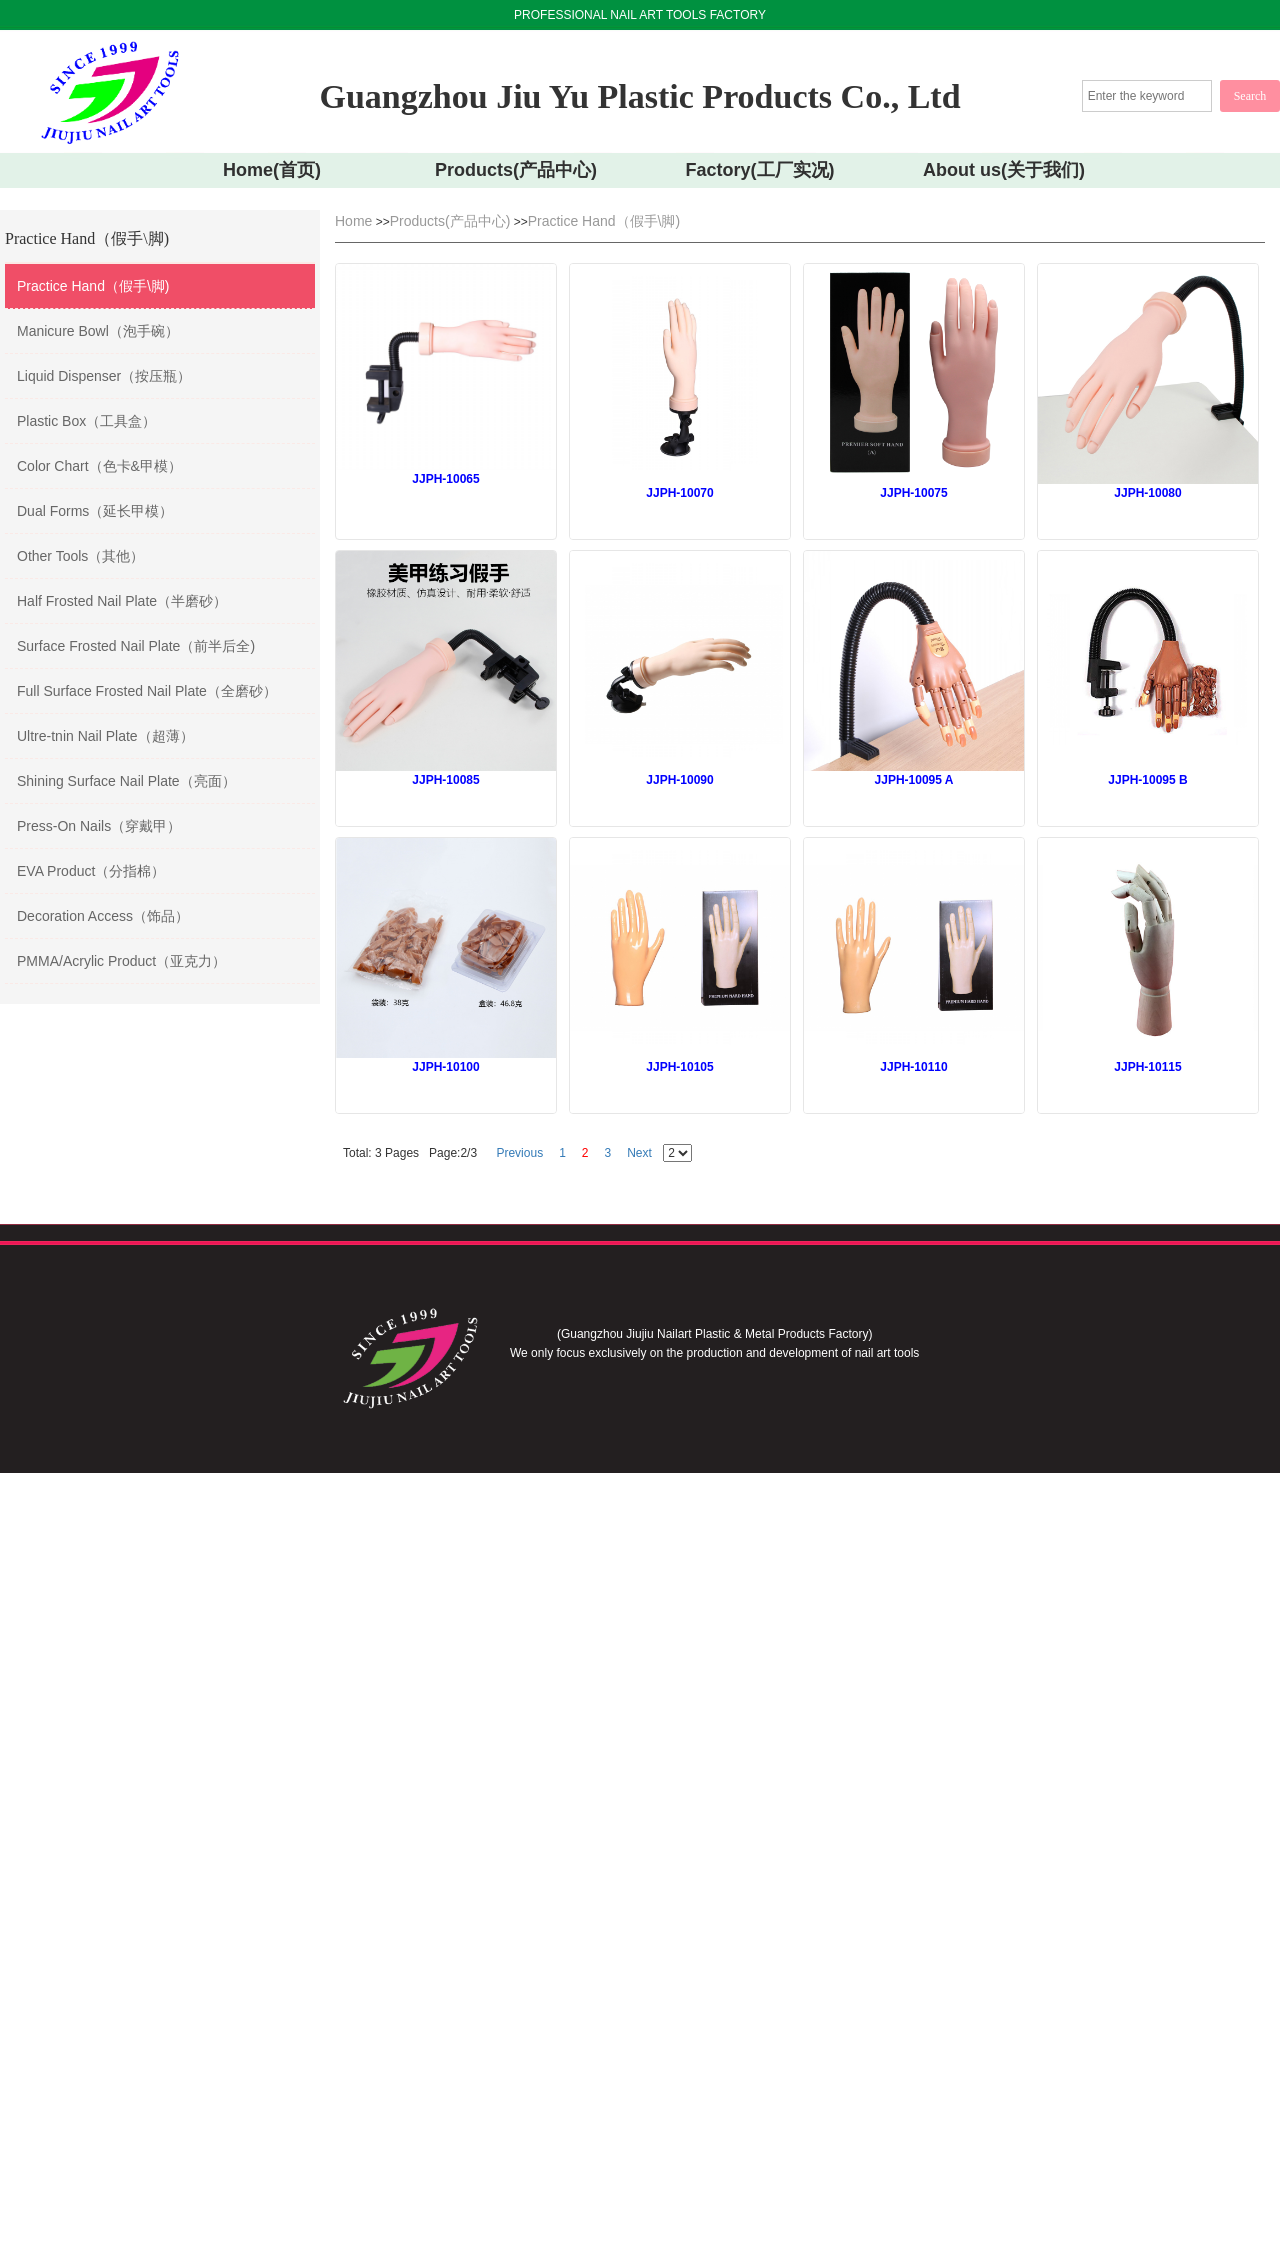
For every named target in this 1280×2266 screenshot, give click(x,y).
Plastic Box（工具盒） (86, 421)
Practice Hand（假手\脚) (93, 286)
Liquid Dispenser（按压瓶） (104, 376)
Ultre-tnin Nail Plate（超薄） (105, 736)
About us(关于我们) (1004, 170)
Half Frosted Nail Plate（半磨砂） (122, 601)
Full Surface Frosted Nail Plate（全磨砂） (147, 691)
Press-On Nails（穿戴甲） (99, 826)
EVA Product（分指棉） (91, 871)
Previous (519, 1153)
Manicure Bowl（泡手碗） (98, 331)
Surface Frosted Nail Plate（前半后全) (136, 646)
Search (1250, 96)
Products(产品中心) (516, 170)
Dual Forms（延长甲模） (95, 511)
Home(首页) (272, 170)
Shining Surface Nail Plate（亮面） (126, 781)
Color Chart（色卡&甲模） (99, 466)
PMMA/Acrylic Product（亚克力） (121, 961)
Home (353, 221)
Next (639, 1153)
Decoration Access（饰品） (103, 916)
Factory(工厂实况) (759, 170)
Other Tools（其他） (80, 556)
